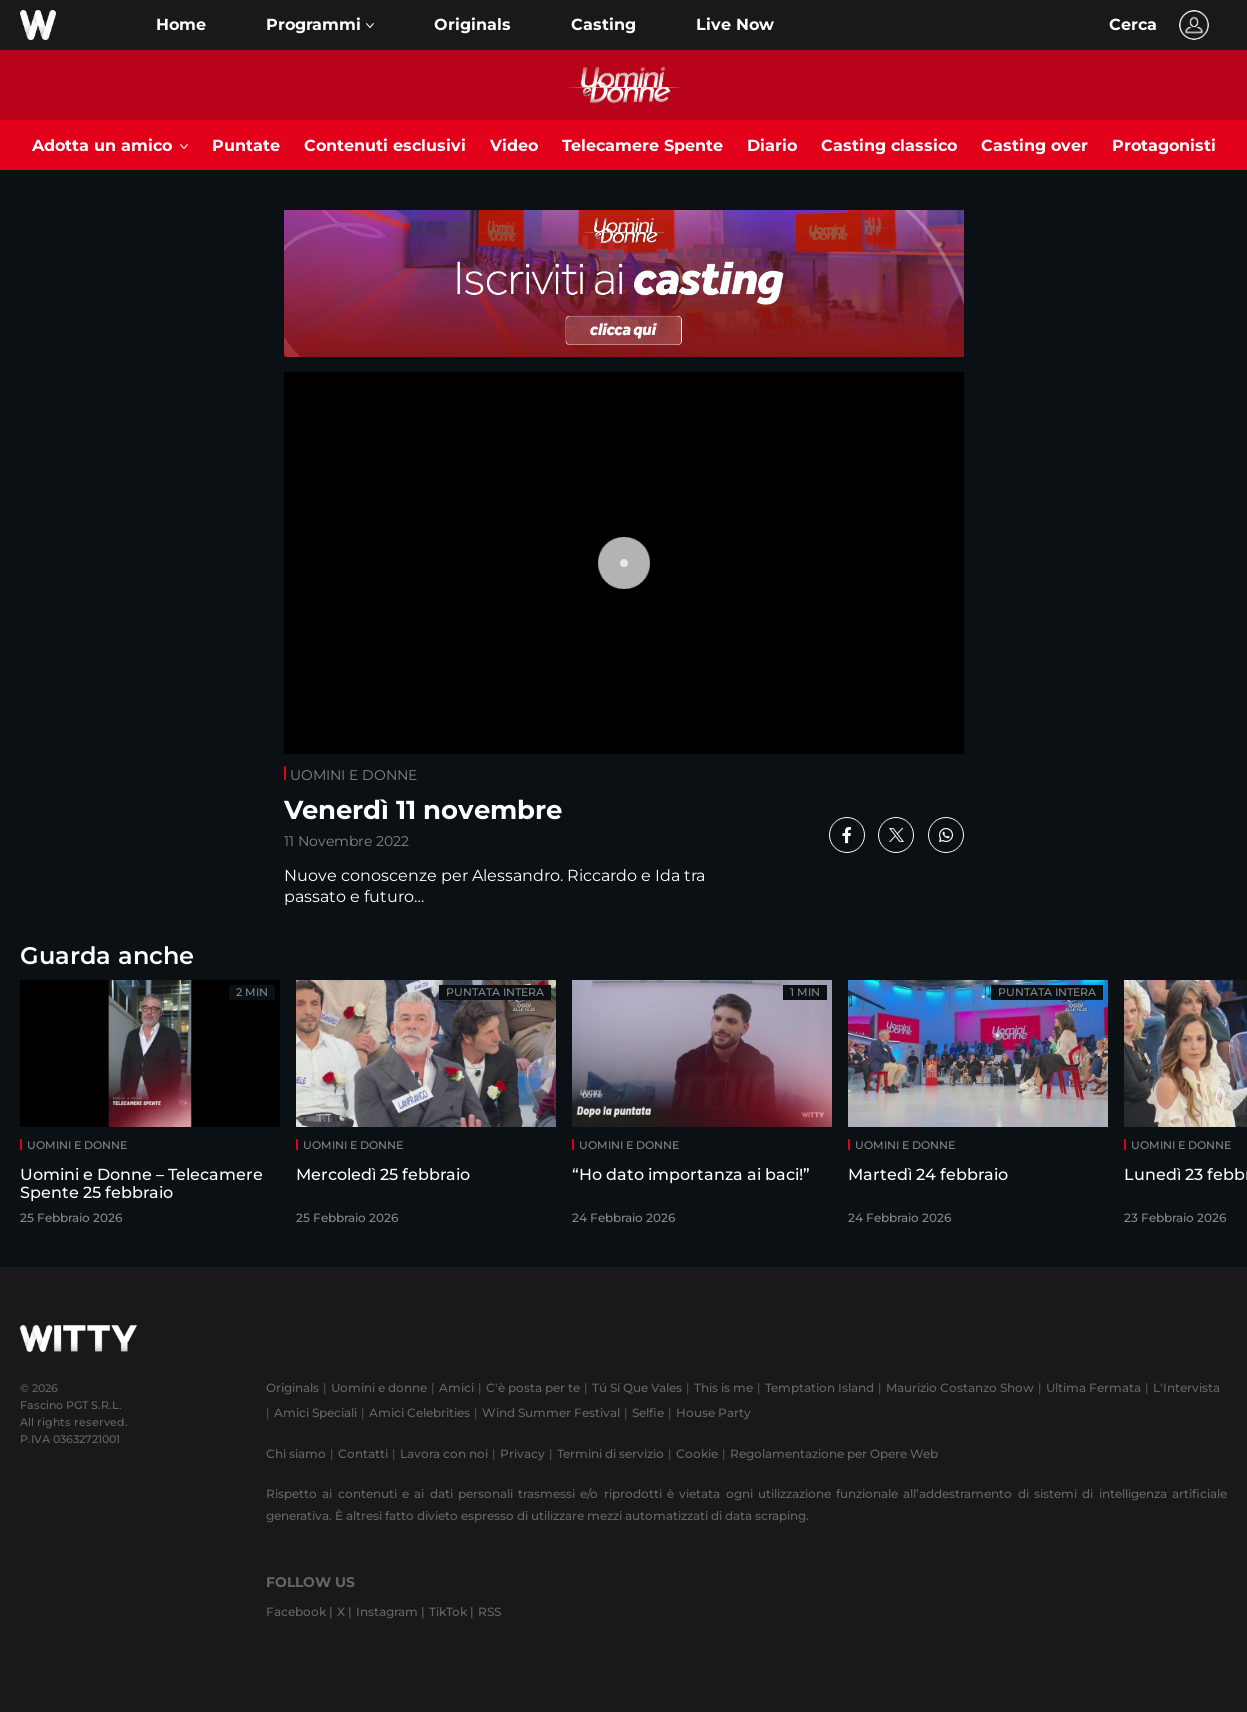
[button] (320, 25)
